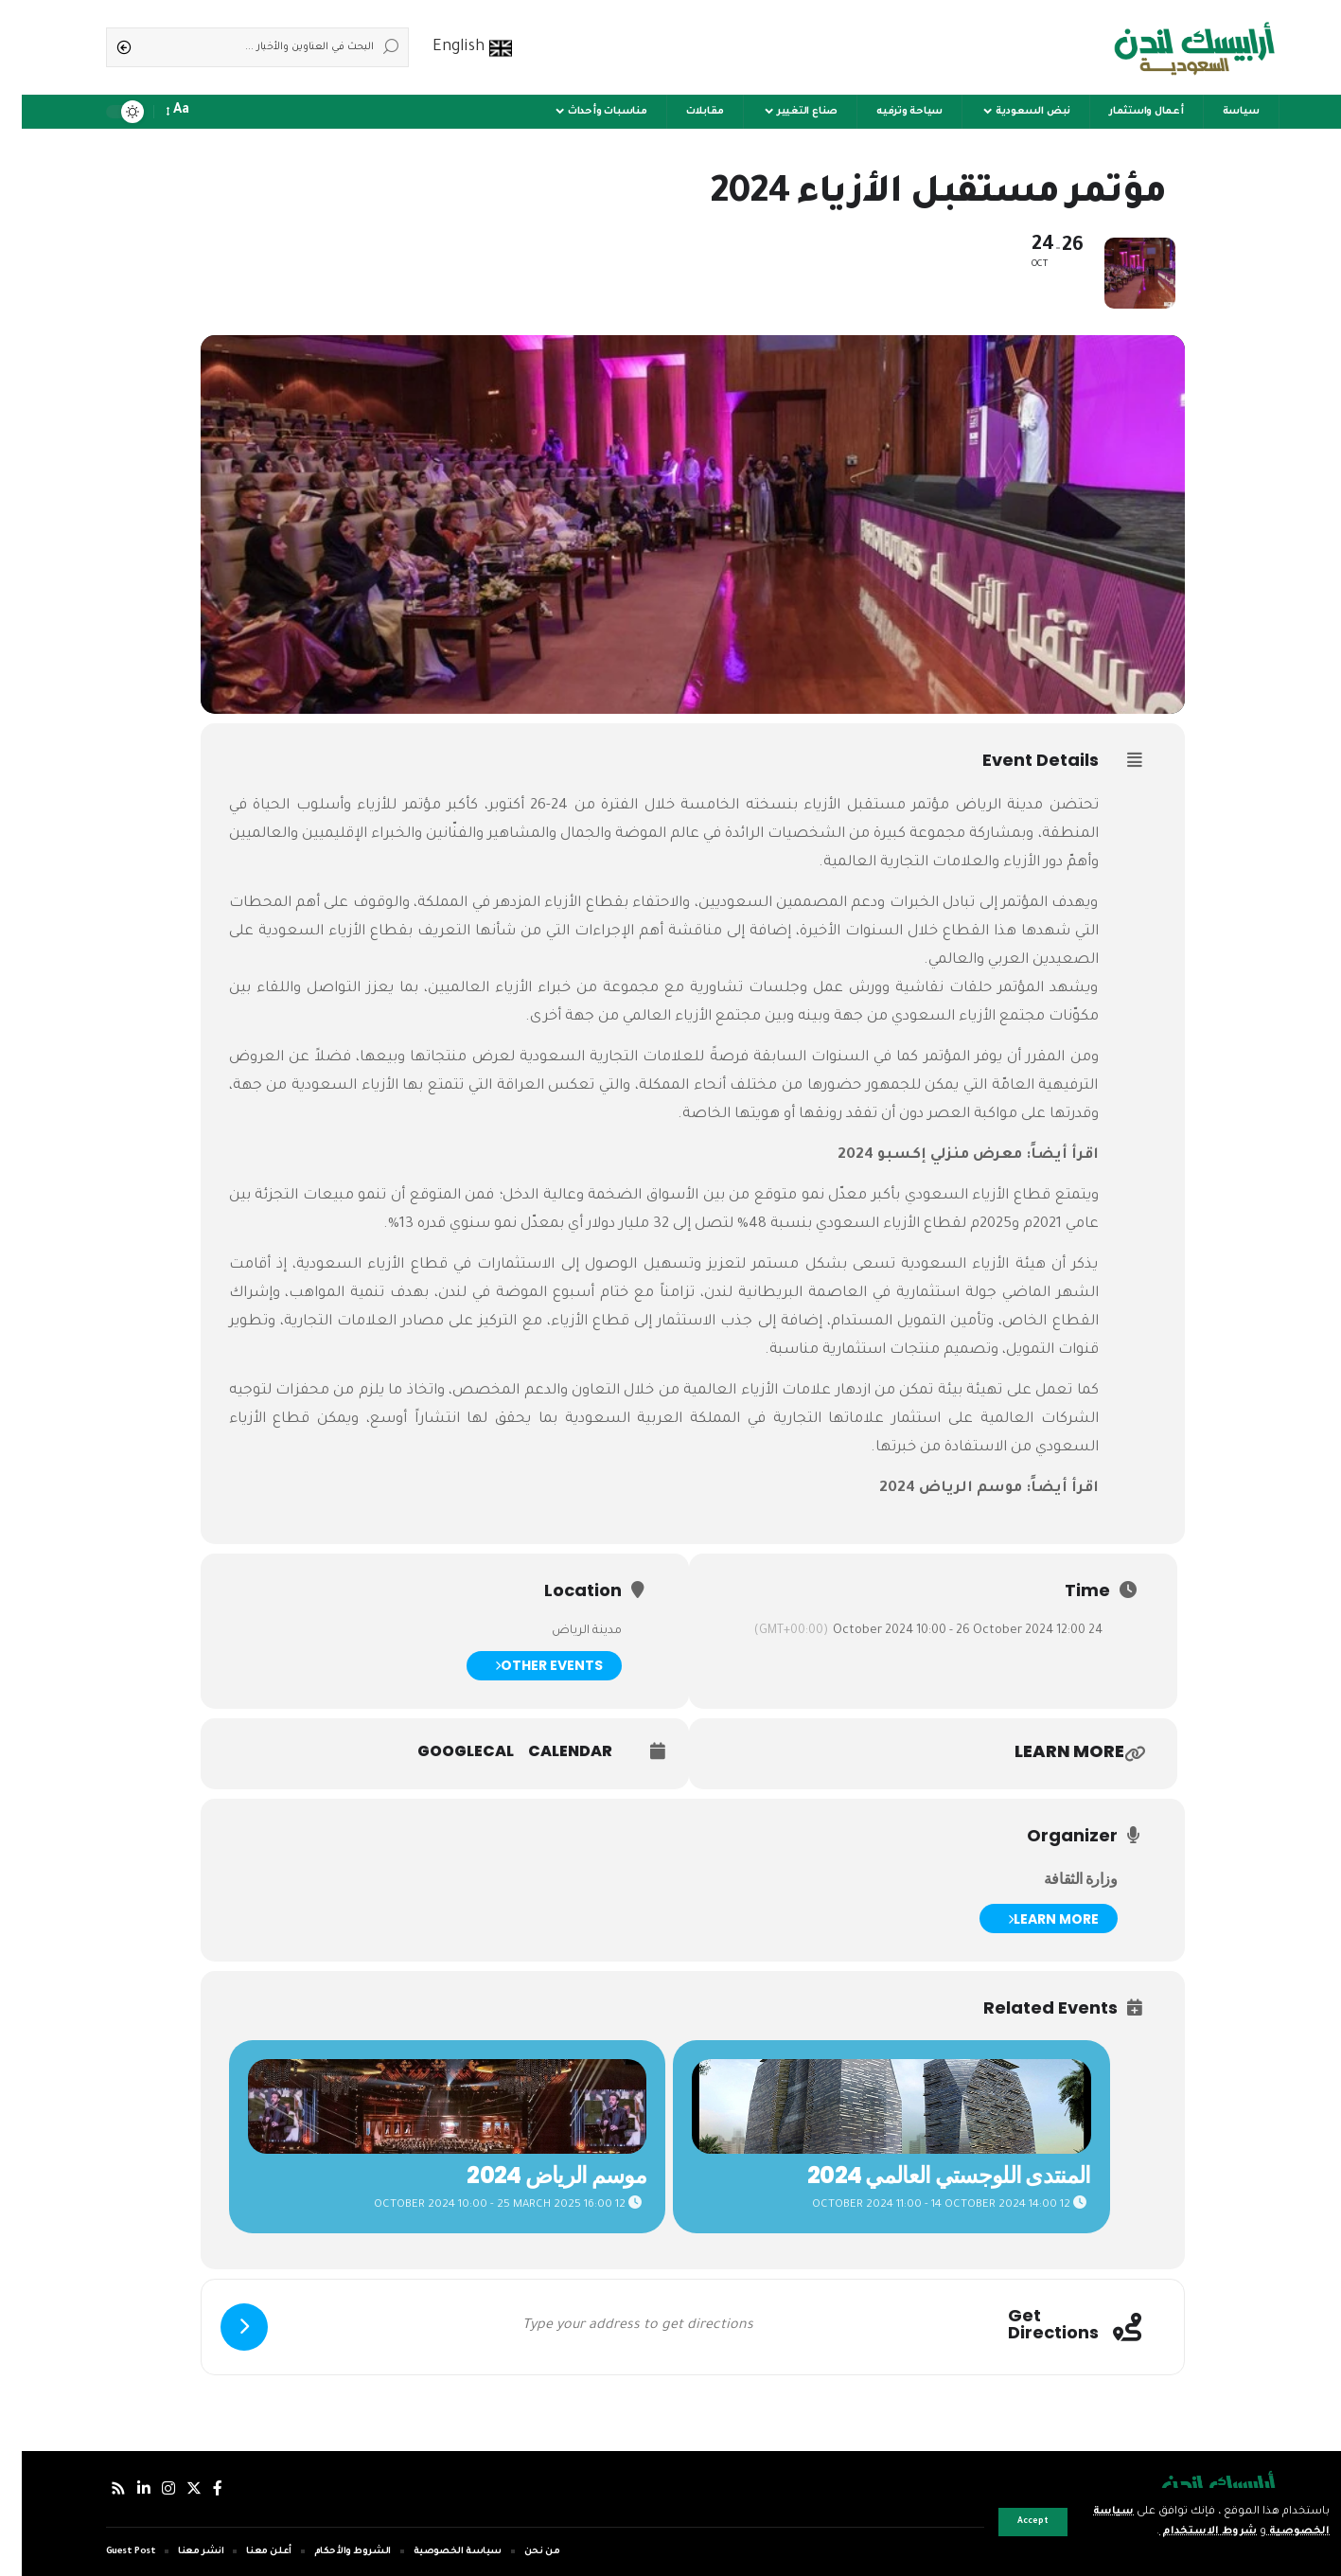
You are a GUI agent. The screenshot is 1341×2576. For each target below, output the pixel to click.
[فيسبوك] (195, 2488)
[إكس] (172, 2488)
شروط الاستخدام (1183, 2532)
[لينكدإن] (122, 2488)
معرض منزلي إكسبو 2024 (908, 1155)
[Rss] (96, 2488)
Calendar (548, 1751)
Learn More (1031, 1918)
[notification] (190, 111)
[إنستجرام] (146, 2488)
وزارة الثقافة (1059, 1879)
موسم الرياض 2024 (928, 1489)
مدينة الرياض (978, 806)
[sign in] (216, 111)
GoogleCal (444, 1751)
